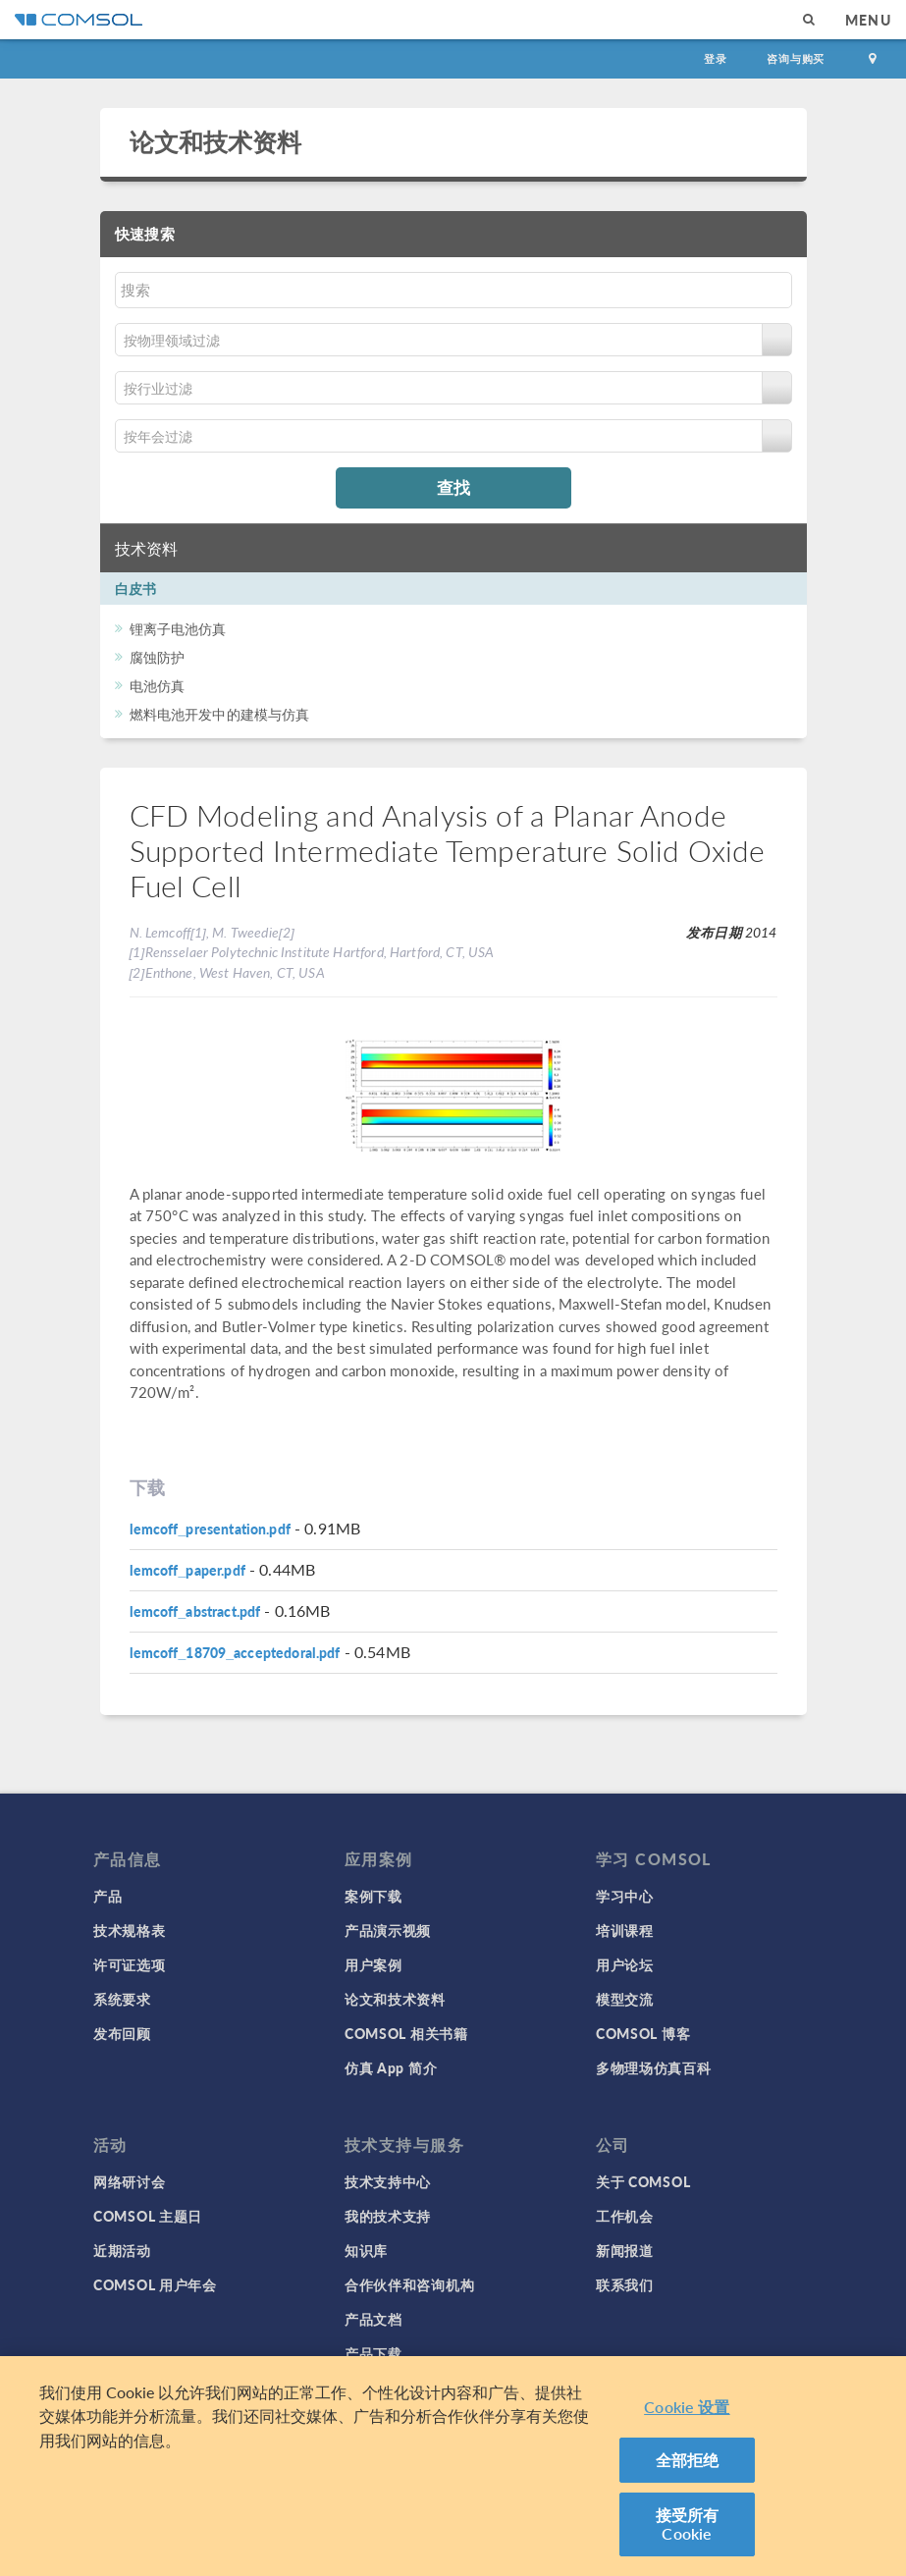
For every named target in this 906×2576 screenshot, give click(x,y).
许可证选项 (129, 1964)
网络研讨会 (129, 2181)
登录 (715, 58)
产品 (107, 1895)
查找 (453, 487)
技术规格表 (129, 1930)
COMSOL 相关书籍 (406, 2033)
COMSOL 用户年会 (155, 2284)
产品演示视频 (388, 1930)
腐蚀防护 (158, 657)
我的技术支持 (388, 2216)
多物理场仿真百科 (654, 2067)
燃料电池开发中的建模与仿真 (220, 714)
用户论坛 (625, 1964)
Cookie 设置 (686, 2406)
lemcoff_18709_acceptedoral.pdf (235, 1652)
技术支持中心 (388, 2181)
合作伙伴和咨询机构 (409, 2284)
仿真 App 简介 (391, 2067)
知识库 (366, 2250)
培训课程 (625, 1930)
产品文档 (373, 2319)
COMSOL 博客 (643, 2033)
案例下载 (373, 1895)
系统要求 (122, 1999)
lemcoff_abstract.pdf (195, 1611)
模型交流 (625, 1999)
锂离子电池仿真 (178, 628)
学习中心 (625, 1895)
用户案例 (373, 1964)
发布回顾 (122, 2033)
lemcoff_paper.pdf (187, 1570)
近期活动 (122, 2250)
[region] (453, 2466)
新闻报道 (625, 2250)
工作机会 (625, 2216)
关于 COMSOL (643, 2181)
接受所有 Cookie (687, 2524)
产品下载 (373, 2353)
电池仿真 (158, 685)
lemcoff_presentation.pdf (210, 1528)
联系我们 (625, 2284)
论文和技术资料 (216, 141)
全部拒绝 (687, 2459)
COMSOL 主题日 (147, 2216)
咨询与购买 (796, 58)
